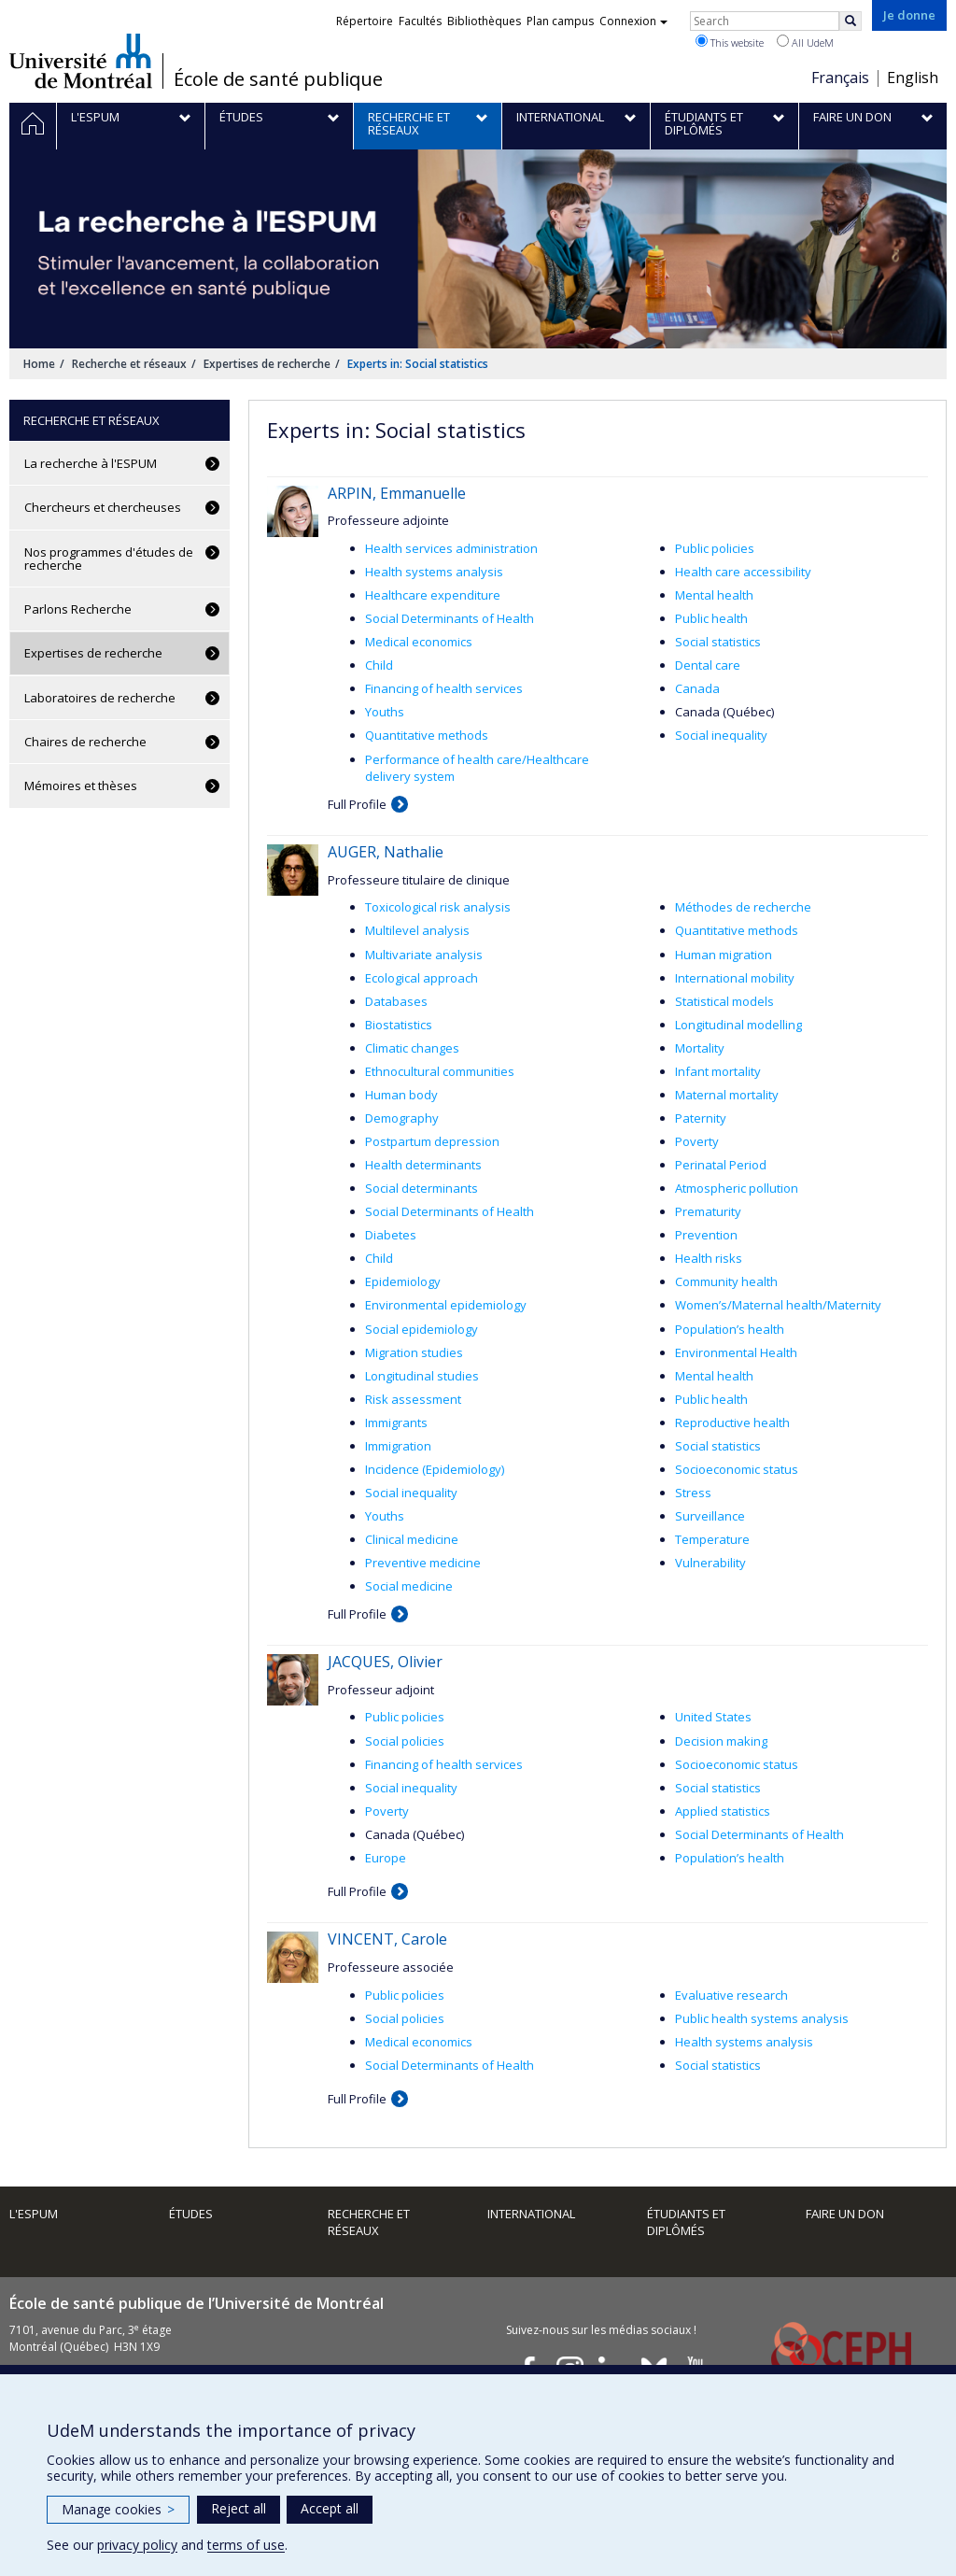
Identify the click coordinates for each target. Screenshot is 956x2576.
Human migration (723, 954)
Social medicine (409, 1586)
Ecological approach (421, 978)
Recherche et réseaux (129, 364)
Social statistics (718, 641)
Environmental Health (736, 1352)
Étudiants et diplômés (686, 2222)
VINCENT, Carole (387, 1939)
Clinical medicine (411, 1539)
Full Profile (357, 804)
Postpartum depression (432, 1141)
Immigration (398, 1445)
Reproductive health (732, 1422)
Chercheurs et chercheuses (102, 507)
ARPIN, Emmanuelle (397, 493)
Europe (385, 1857)
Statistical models (724, 1001)
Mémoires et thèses (80, 785)
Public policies (714, 548)
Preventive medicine (423, 1562)
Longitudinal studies (422, 1375)
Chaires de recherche (85, 741)
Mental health (714, 595)
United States (713, 1716)
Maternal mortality (727, 1094)
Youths (384, 711)
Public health (711, 618)
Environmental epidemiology (446, 1304)
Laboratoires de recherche (100, 697)
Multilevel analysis (417, 930)
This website (730, 42)
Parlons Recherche (78, 609)
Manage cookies (118, 2509)
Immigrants (396, 1422)
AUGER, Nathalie (385, 852)
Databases (396, 1001)
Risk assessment (413, 1399)
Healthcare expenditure (432, 595)
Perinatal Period (720, 1164)
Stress (693, 1492)
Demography (402, 1118)
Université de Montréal (80, 61)
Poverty (697, 1141)
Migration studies (414, 1352)
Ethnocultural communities (439, 1071)
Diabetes (390, 1234)
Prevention (706, 1234)
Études (191, 2213)
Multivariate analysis (424, 954)
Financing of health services (444, 688)
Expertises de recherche (267, 364)
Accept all (329, 2508)
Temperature (712, 1539)
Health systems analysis (434, 571)
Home (39, 364)
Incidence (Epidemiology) (434, 1469)
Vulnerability (710, 1562)
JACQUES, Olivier (385, 1661)
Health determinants (423, 1164)
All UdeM (805, 42)
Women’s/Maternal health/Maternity (778, 1304)
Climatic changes (412, 1048)
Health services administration (451, 548)
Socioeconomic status (736, 1469)
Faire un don (845, 2213)
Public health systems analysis (762, 2018)
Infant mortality (718, 1071)
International (531, 2213)
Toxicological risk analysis (438, 907)
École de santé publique (278, 79)
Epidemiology (403, 1281)
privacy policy (137, 2545)
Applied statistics (722, 1811)
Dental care (707, 665)
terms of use (246, 2545)
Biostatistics (398, 1024)
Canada (697, 688)
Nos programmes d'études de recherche (108, 558)
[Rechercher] (850, 21)
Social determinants (421, 1188)
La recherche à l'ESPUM (90, 463)
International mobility (734, 978)
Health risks (708, 1258)
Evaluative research (731, 1995)
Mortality (699, 1048)
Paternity (700, 1118)
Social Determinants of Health (449, 618)
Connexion (633, 21)
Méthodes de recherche (743, 907)
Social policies (404, 1741)
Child (379, 665)
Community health (726, 1281)
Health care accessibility (743, 571)
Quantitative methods (426, 735)
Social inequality (721, 735)
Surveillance (710, 1515)
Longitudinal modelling (738, 1024)
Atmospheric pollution (736, 1188)
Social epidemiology (421, 1329)
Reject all (238, 2508)
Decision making (721, 1741)
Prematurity (708, 1211)
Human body (401, 1094)
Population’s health (729, 1329)
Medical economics (418, 641)
